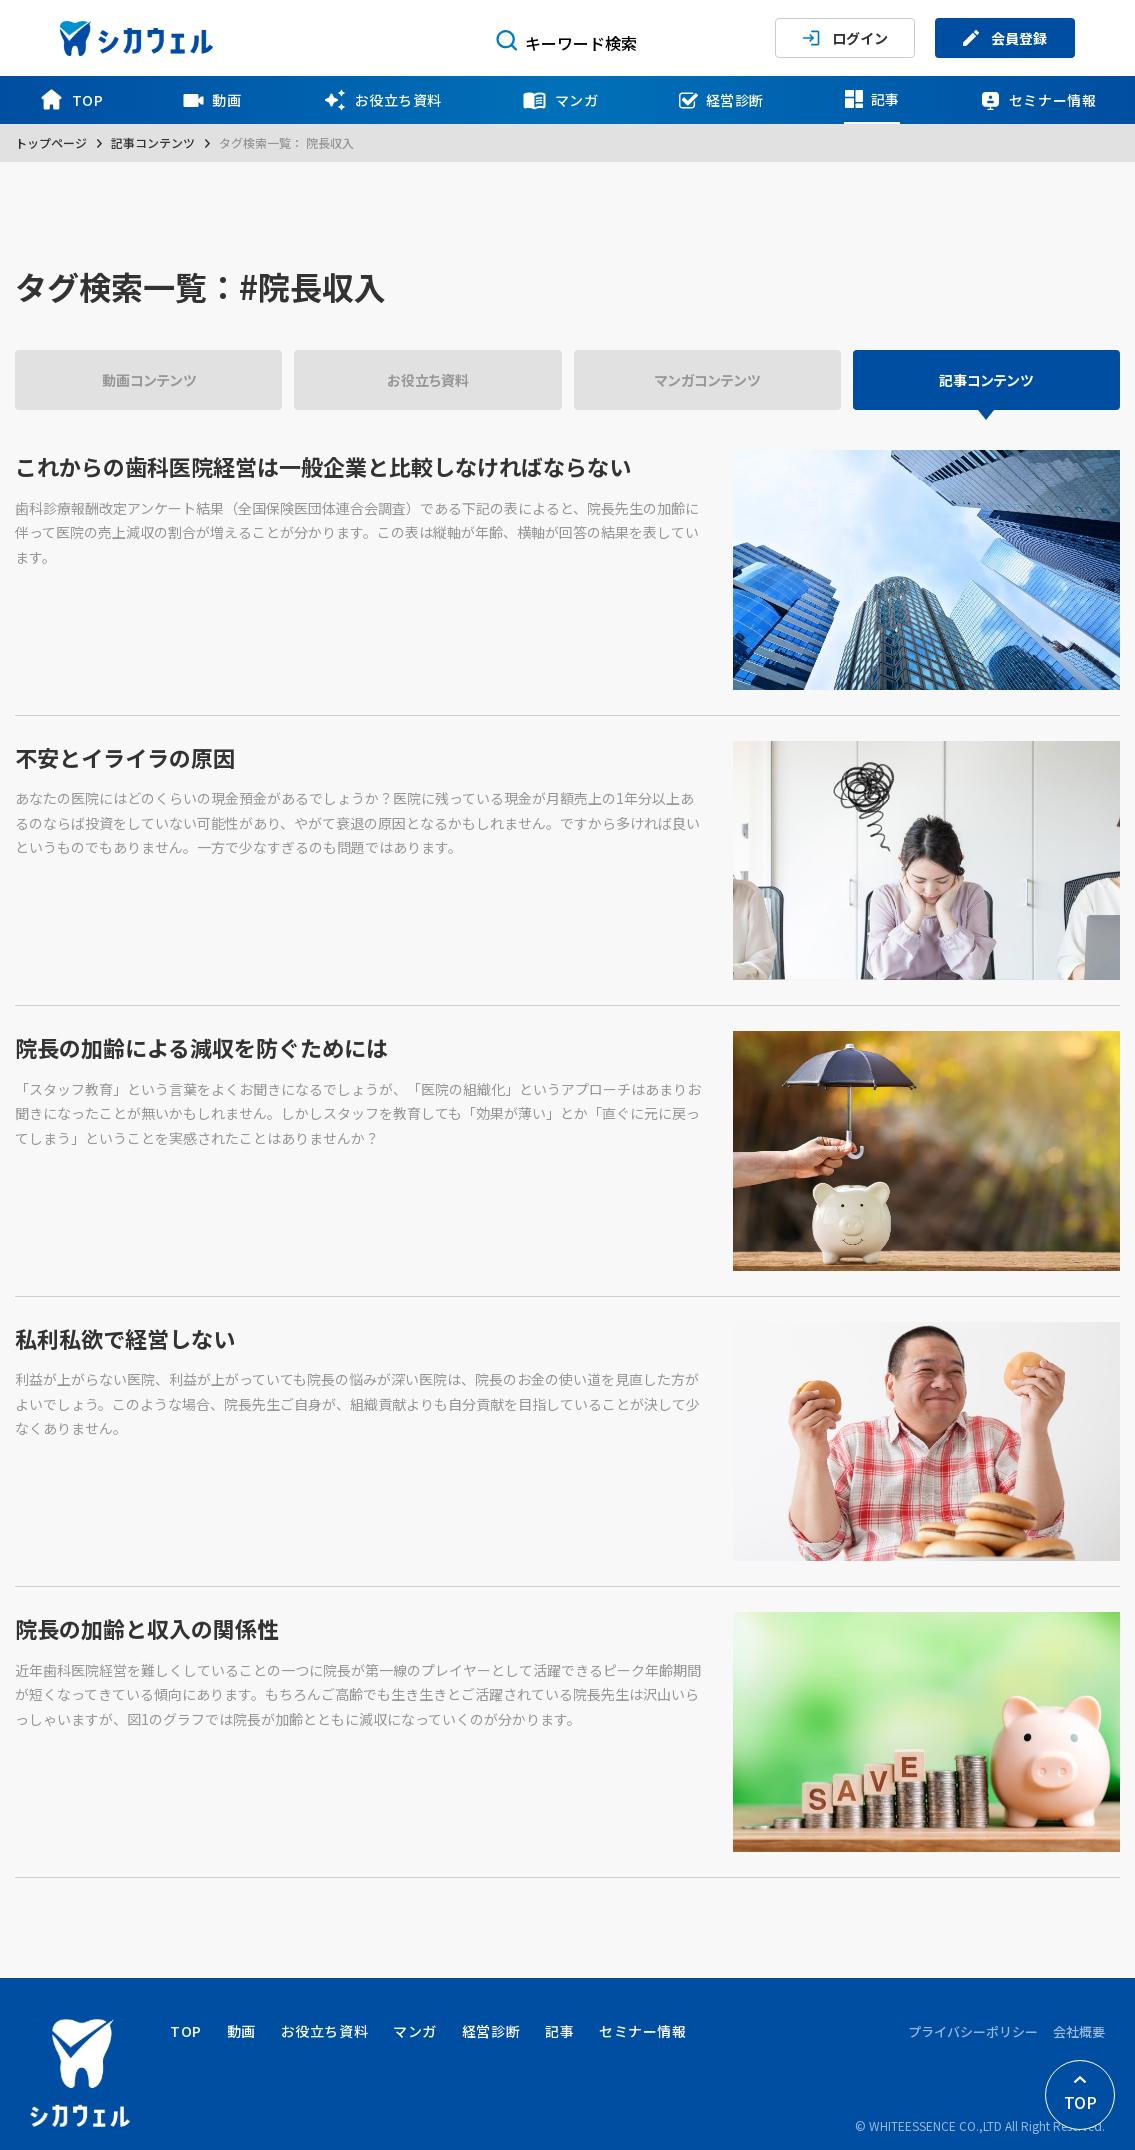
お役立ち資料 (382, 100)
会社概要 (1079, 2031)
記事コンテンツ (153, 142)
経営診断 (721, 100)
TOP (71, 100)
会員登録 (1005, 38)
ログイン (845, 38)
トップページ (51, 142)
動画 (212, 100)
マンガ (560, 100)
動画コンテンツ (149, 380)
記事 (872, 99)
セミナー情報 (1038, 100)
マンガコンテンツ (707, 380)
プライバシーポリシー (973, 2031)
